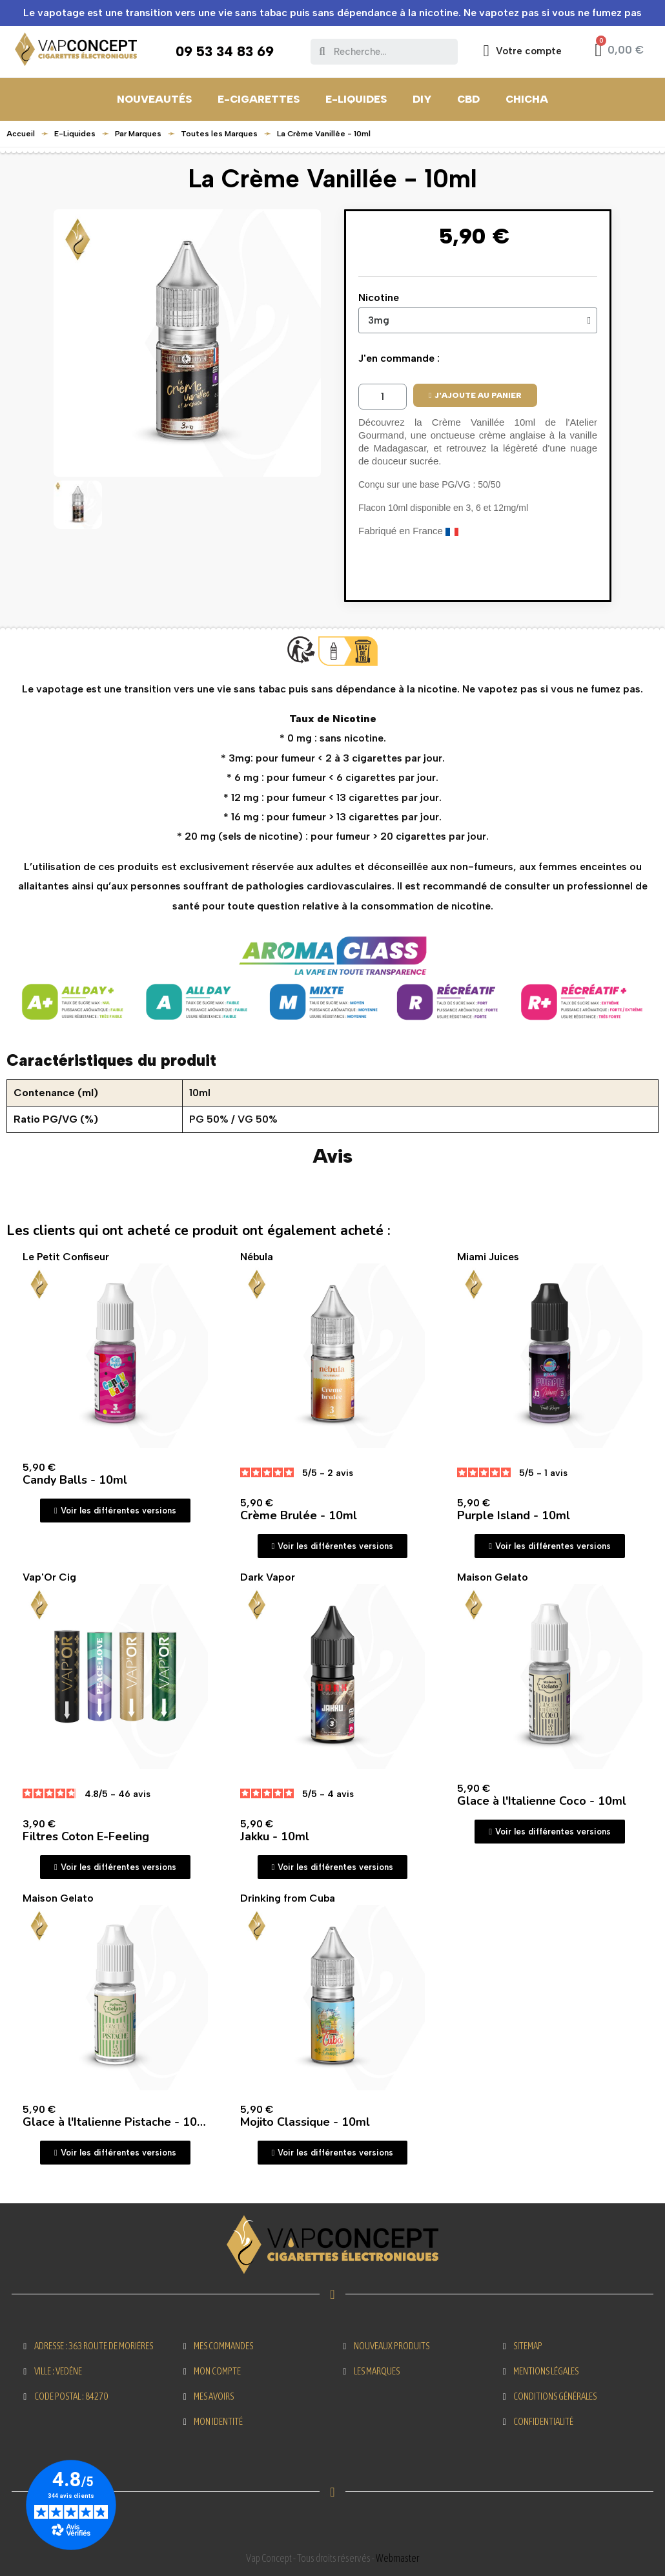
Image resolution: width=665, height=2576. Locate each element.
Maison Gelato (492, 1577)
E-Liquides (356, 99)
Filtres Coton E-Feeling (86, 1836)
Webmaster (397, 2558)
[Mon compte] (523, 50)
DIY (422, 99)
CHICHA (527, 99)
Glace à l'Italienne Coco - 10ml (541, 1801)
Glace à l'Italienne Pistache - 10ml (117, 2122)
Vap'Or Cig (49, 1577)
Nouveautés (154, 99)
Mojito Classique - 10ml (305, 2122)
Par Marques (138, 133)
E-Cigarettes (259, 99)
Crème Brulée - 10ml (298, 1515)
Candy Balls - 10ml (75, 1480)
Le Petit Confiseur (66, 1257)
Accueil (20, 133)
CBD (468, 99)
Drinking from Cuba (287, 1898)
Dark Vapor (267, 1577)
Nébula (256, 1257)
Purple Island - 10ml (513, 1515)
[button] (475, 395)
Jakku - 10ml (274, 1836)
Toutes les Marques (219, 133)
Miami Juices (488, 1257)
